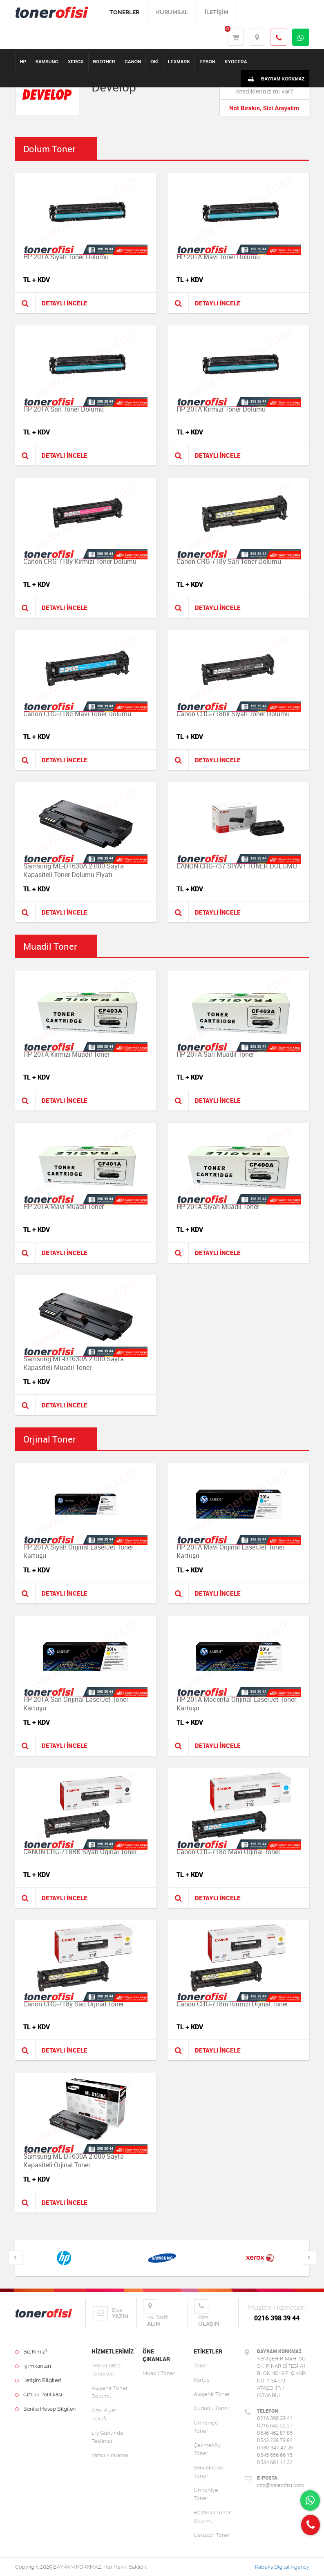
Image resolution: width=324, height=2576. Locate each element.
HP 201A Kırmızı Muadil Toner (66, 1054)
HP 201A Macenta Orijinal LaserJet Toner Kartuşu (236, 1703)
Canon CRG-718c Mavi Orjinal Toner (228, 1851)
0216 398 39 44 (276, 2317)
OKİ (154, 61)
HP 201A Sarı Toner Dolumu (63, 409)
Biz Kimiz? (31, 2352)
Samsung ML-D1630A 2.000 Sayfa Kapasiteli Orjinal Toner (73, 2160)
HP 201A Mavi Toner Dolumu (218, 256)
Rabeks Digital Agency (282, 2567)
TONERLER (124, 12)
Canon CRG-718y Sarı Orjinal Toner (73, 2003)
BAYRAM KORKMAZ (275, 79)
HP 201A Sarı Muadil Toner (215, 1054)
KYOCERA (236, 61)
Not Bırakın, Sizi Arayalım (264, 108)
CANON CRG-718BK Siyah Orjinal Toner (79, 1851)
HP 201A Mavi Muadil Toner (63, 1206)
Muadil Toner (159, 2373)
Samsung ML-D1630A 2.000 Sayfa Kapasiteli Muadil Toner (73, 1363)
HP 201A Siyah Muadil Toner (218, 1206)
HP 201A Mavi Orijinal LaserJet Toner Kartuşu (230, 1551)
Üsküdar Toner (212, 2535)
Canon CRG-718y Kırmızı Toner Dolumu (79, 561)
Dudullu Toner (212, 2408)
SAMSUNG (47, 61)
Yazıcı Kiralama (110, 2455)
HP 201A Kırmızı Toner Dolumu (221, 409)
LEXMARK (179, 61)
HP (23, 61)
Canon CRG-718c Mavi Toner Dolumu (77, 713)
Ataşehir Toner (212, 2394)
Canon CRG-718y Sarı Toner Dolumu (229, 561)
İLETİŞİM (216, 12)
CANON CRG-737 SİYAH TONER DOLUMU (237, 866)
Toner (201, 2365)
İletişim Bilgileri (38, 2380)
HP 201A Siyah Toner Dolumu (66, 256)
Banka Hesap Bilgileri (45, 2409)
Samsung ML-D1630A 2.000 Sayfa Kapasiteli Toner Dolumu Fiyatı (73, 870)
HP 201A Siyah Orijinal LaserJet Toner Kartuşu (78, 1551)
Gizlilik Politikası (38, 2394)
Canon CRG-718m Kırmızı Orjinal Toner (232, 2003)
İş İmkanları (33, 2366)
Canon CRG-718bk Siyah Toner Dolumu (233, 713)
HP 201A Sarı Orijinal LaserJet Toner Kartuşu (75, 1703)
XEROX (76, 61)
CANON (133, 61)
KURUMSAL (172, 12)
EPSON (207, 61)
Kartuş (201, 2380)
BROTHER (104, 61)
